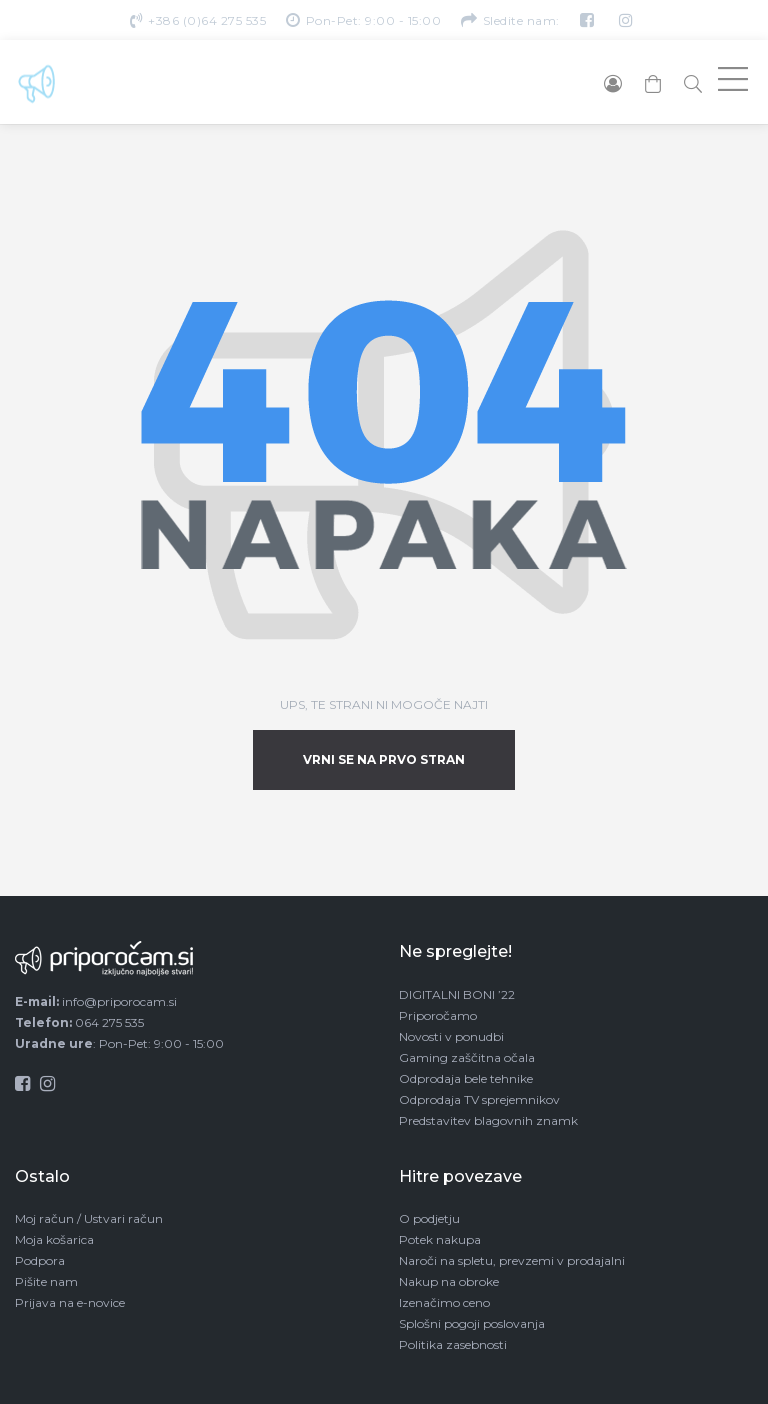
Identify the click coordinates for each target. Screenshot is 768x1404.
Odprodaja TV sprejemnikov (479, 1099)
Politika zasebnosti (453, 1344)
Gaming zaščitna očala (467, 1057)
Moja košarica (54, 1239)
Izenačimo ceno (444, 1302)
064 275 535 (109, 1022)
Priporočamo (438, 1015)
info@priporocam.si (119, 1001)
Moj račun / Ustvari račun (89, 1218)
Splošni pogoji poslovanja (472, 1323)
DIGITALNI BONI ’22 (457, 994)
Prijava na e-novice (70, 1302)
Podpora (40, 1260)
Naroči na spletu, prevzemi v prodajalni (512, 1260)
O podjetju (429, 1218)
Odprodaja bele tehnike (466, 1078)
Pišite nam (46, 1281)
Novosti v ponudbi (451, 1036)
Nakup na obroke (449, 1281)
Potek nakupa (440, 1239)
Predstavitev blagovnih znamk (488, 1120)
